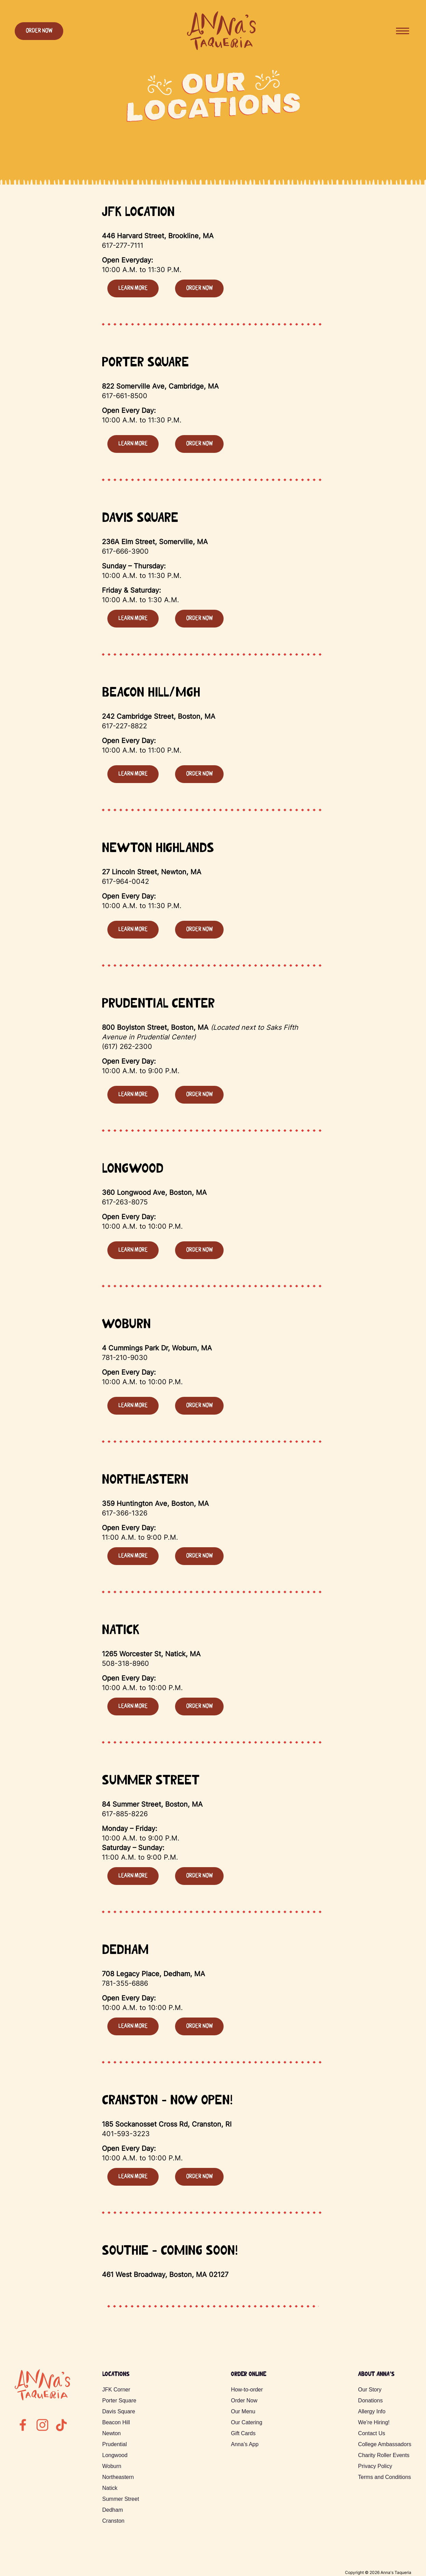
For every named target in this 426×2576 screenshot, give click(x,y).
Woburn (111, 2466)
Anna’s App (244, 2444)
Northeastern (118, 2477)
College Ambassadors (384, 2444)
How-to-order (247, 2389)
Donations (370, 2400)
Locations (115, 2374)
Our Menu (243, 2411)
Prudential (114, 2444)
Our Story (369, 2389)
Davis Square (118, 2411)
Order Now (39, 31)
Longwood (115, 2455)
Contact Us (371, 2433)
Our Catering (246, 2422)
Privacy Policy (375, 2466)
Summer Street (120, 2499)
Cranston (113, 2521)
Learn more (133, 288)
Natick (109, 2488)
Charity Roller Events (383, 2455)
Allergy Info (371, 2411)
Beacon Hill (116, 2422)
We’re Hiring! (373, 2422)
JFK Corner (116, 2389)
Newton (111, 2433)
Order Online (248, 2374)
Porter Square (119, 2400)
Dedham (112, 2510)
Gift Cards (243, 2433)
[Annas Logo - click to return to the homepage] (221, 49)
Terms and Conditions (384, 2477)
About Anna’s (376, 2374)
